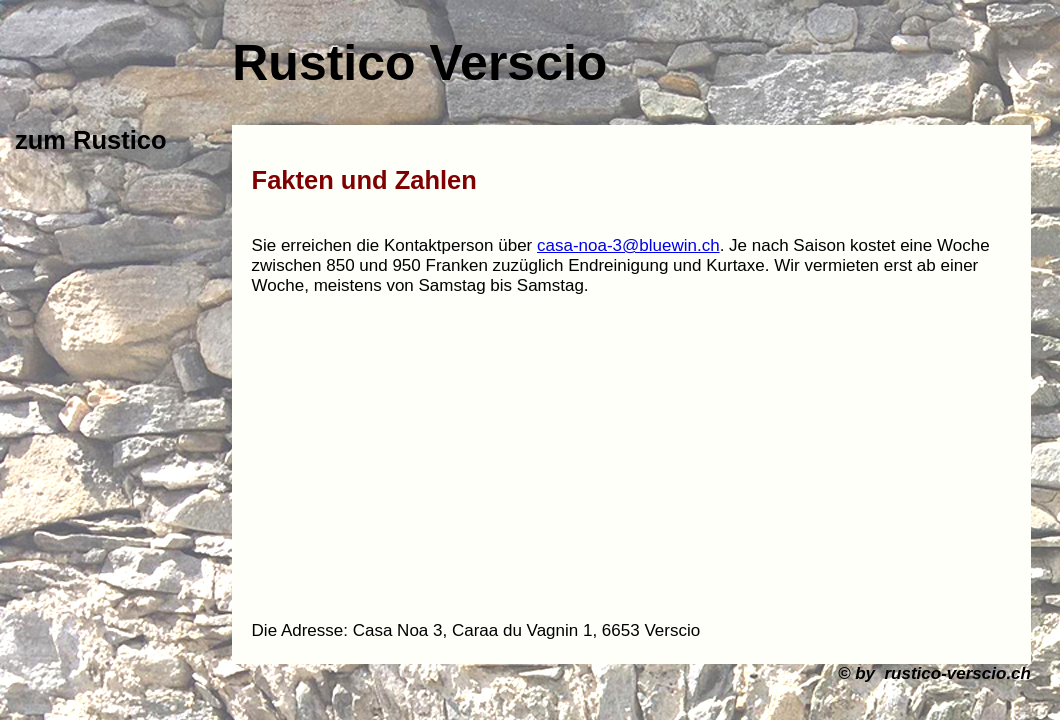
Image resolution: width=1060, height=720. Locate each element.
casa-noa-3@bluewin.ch (628, 245)
